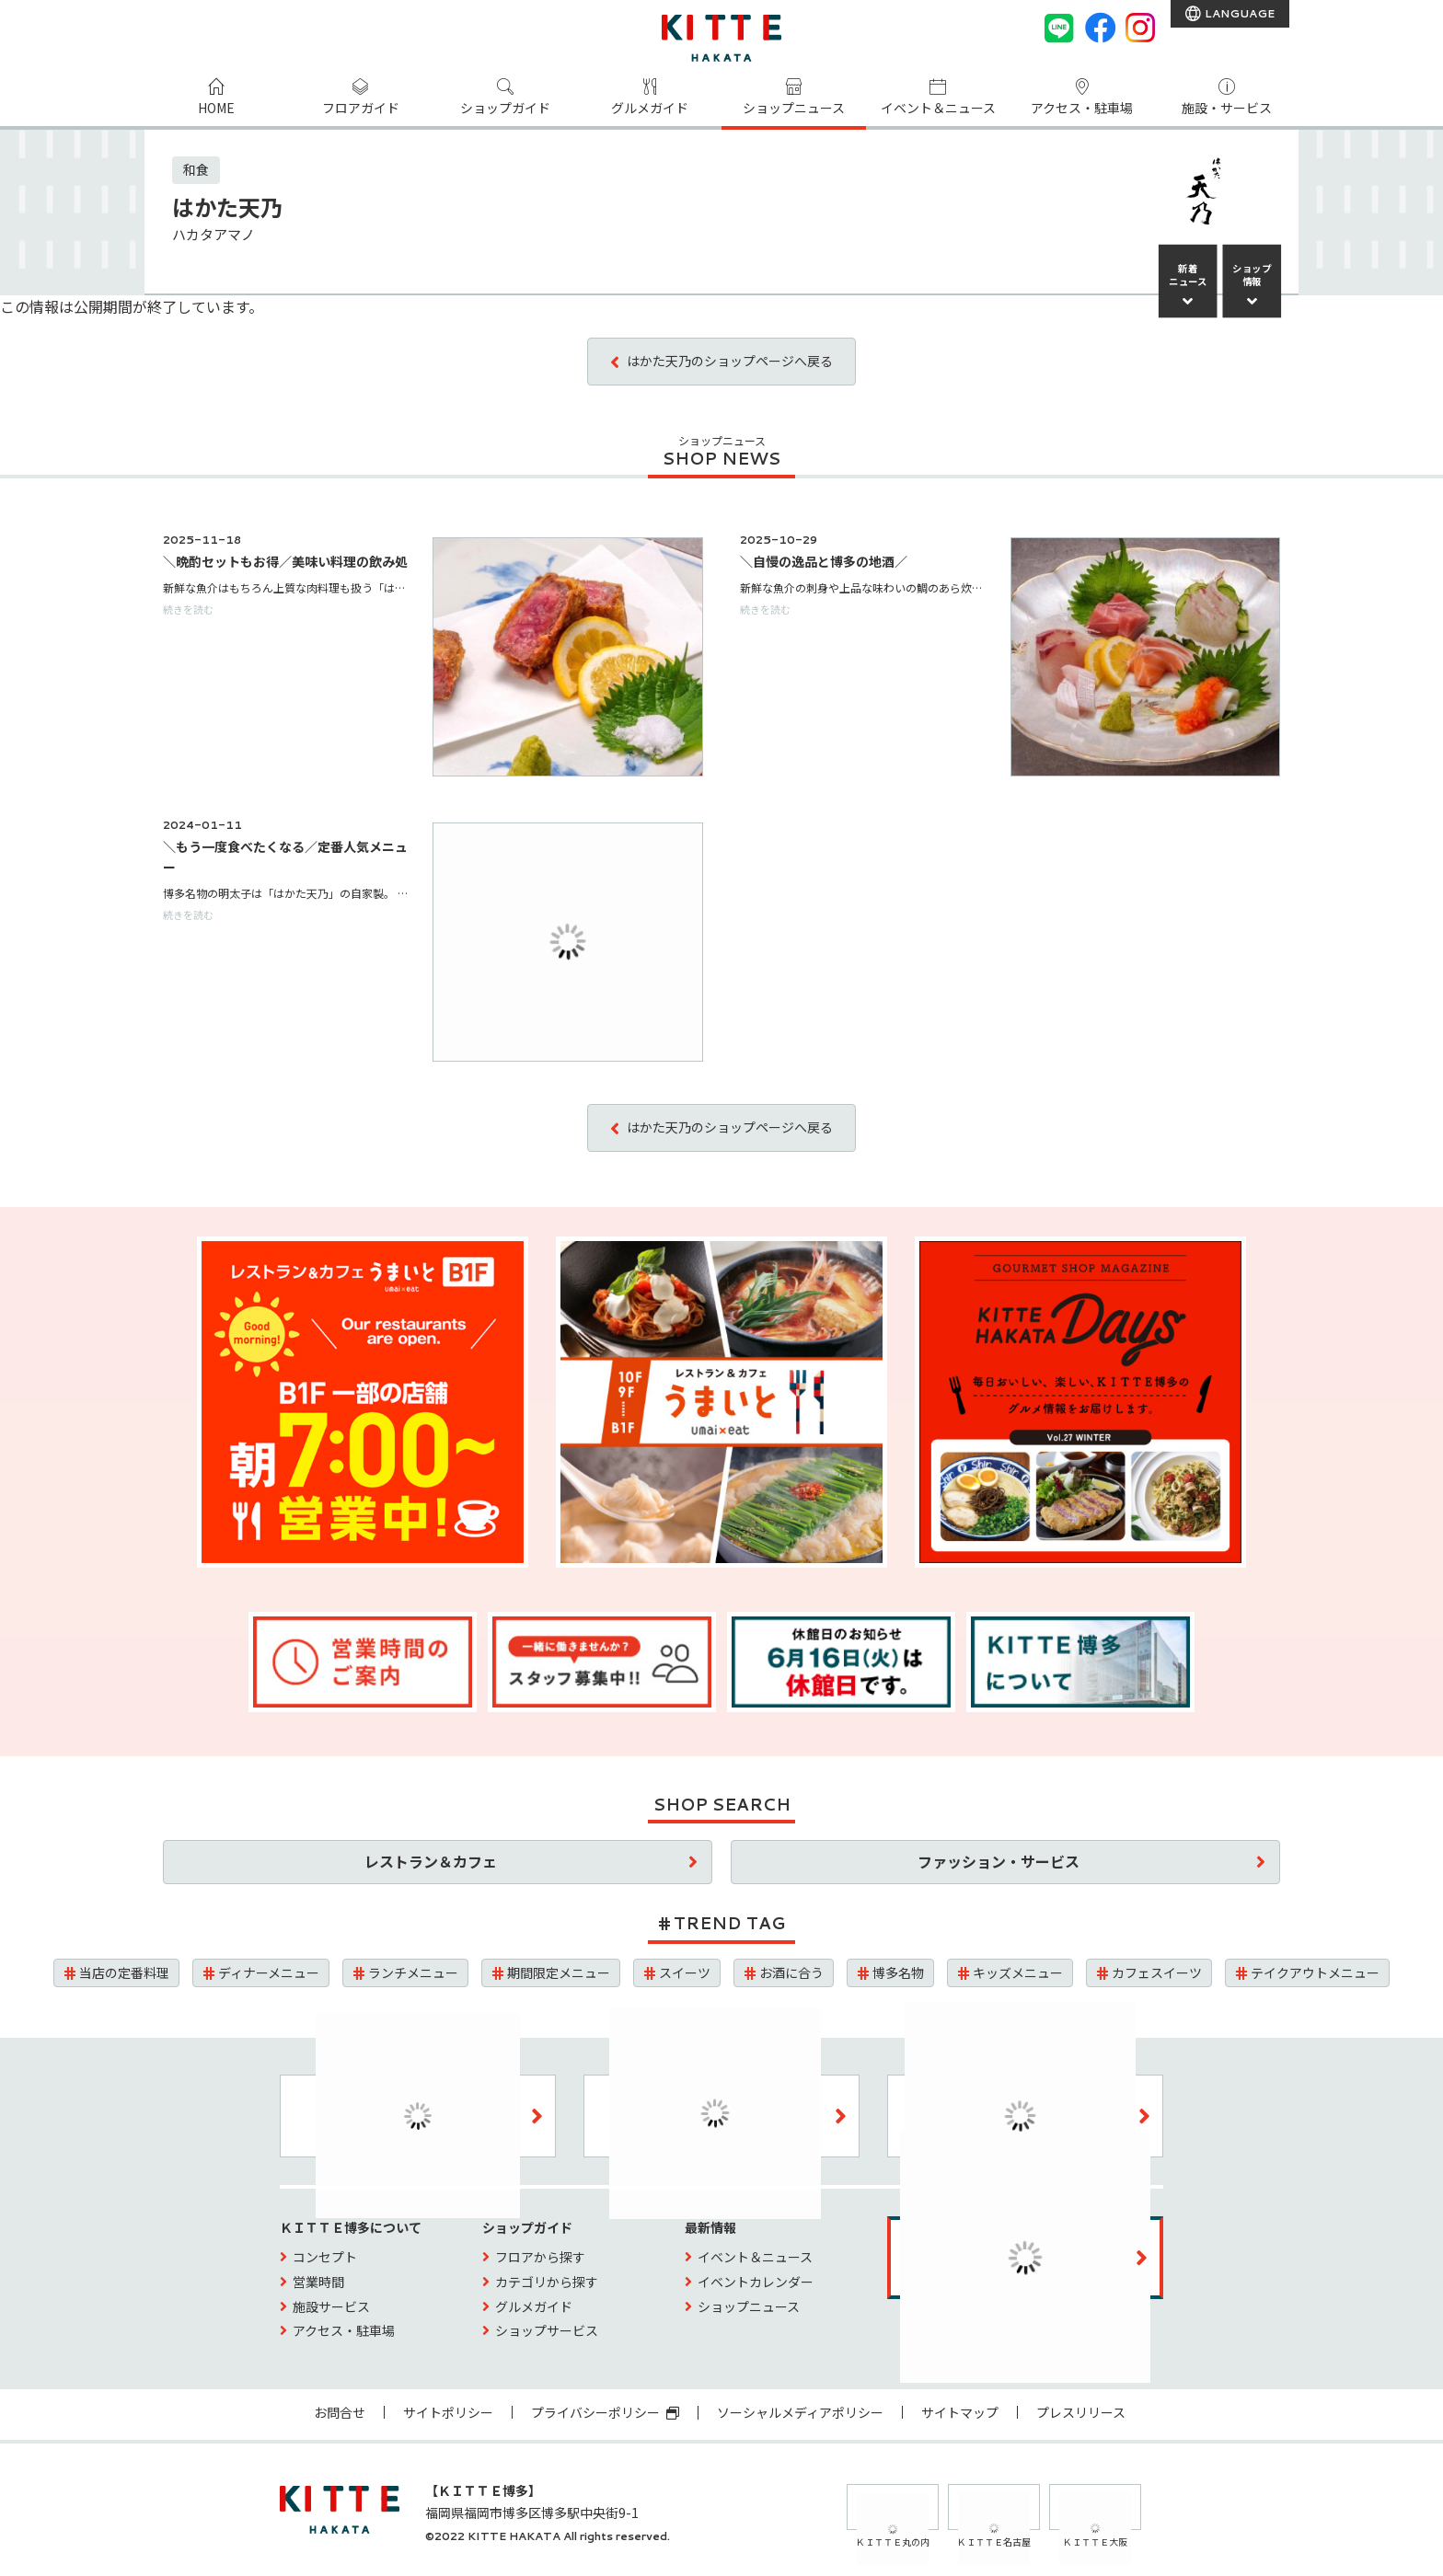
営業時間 (318, 2281)
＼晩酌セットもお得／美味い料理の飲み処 (285, 561)
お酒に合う (791, 1972)
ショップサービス (546, 2330)
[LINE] (1059, 27)
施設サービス (331, 2306)
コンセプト (325, 2257)
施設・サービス (1227, 108)
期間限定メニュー (558, 1972)
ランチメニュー (413, 1972)
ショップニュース (794, 108)
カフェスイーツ (1157, 1972)
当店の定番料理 (124, 1972)
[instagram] (1140, 27)
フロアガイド (360, 108)
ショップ (1251, 275)
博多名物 (898, 1972)
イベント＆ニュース (938, 108)
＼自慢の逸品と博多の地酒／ (823, 561)
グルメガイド (649, 108)
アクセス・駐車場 (1082, 108)
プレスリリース (1081, 2412)
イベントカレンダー (756, 2281)
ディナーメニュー (268, 1972)
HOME (216, 108)
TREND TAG (729, 1923)
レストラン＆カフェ (430, 1861)
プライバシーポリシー (605, 2412)
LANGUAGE (1238, 13)
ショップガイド (505, 108)
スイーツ (684, 1972)
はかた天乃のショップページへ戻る (730, 360)
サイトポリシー (448, 2412)
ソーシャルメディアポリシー (800, 2412)
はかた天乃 (227, 206)
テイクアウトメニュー (1315, 1972)
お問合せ (339, 2412)
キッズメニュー (1018, 1972)
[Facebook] (1099, 27)
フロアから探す (540, 2257)
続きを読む (188, 609)
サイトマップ (960, 2412)
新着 (1188, 275)
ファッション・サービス (998, 1861)
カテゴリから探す (546, 2281)
